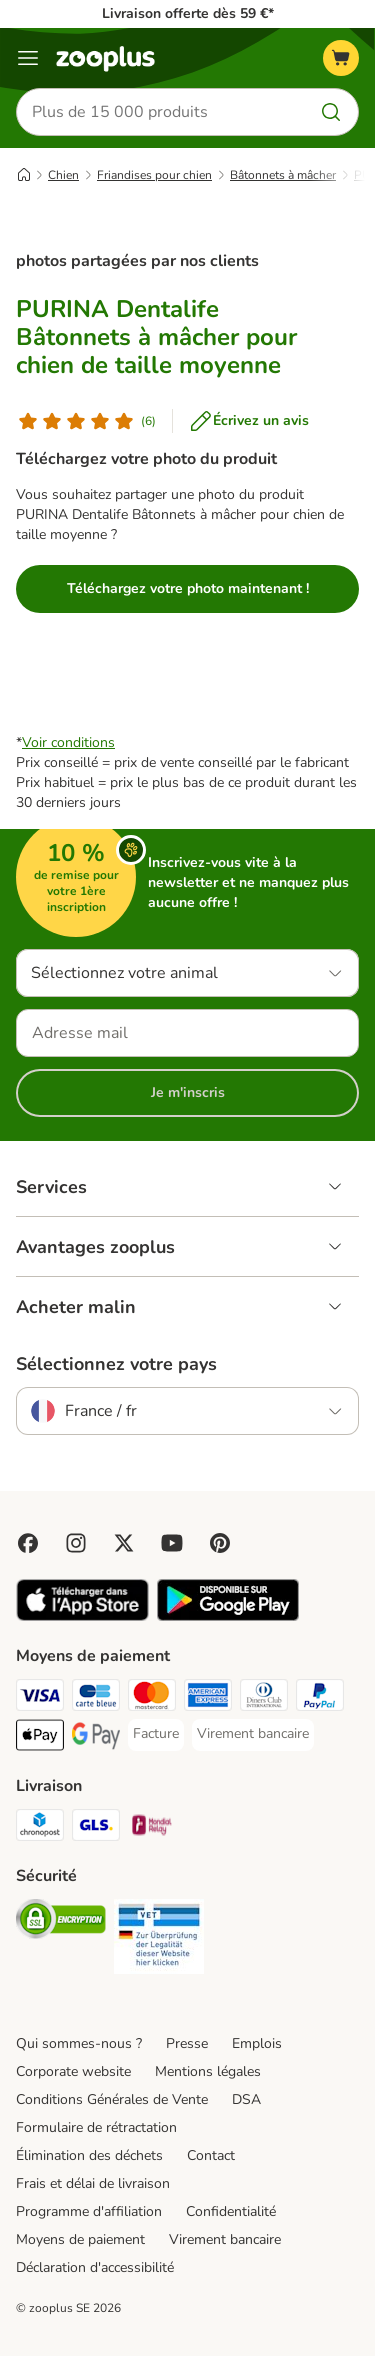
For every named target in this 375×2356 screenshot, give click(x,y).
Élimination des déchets (89, 2155)
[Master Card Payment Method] (152, 1698)
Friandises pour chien (154, 175)
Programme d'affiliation (89, 2211)
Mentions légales (208, 2071)
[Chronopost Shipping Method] (40, 1828)
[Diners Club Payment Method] (264, 1698)
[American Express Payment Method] (208, 1698)
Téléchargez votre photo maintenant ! (188, 588)
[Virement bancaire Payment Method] (253, 1734)
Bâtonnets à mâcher (283, 175)
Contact (211, 2155)
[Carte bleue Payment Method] (96, 1698)
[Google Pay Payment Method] (96, 1738)
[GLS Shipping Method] (96, 1828)
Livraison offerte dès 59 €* (188, 13)
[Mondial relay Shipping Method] (152, 1828)
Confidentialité (231, 2211)
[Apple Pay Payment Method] (40, 1738)
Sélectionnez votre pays (116, 1364)
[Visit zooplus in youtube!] (172, 1543)
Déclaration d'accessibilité (95, 2267)
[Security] (61, 1922)
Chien (63, 175)
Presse (187, 2043)
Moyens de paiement (80, 2239)
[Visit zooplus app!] (82, 1616)
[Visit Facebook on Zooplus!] (28, 1543)
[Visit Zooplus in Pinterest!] (220, 1543)
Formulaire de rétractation (96, 2127)
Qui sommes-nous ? (79, 2043)
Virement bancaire (225, 2239)
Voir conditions (68, 742)
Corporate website (73, 2071)
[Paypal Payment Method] (320, 1698)
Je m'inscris (188, 1092)
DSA (246, 2099)
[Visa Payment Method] (40, 1698)
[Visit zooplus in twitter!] (124, 1543)
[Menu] (28, 58)
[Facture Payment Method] (156, 1734)
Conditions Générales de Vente (112, 2099)
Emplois (257, 2043)
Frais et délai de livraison (93, 2183)
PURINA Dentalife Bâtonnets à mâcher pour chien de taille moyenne (156, 337)
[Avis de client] (86, 421)
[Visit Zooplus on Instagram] (76, 1543)
